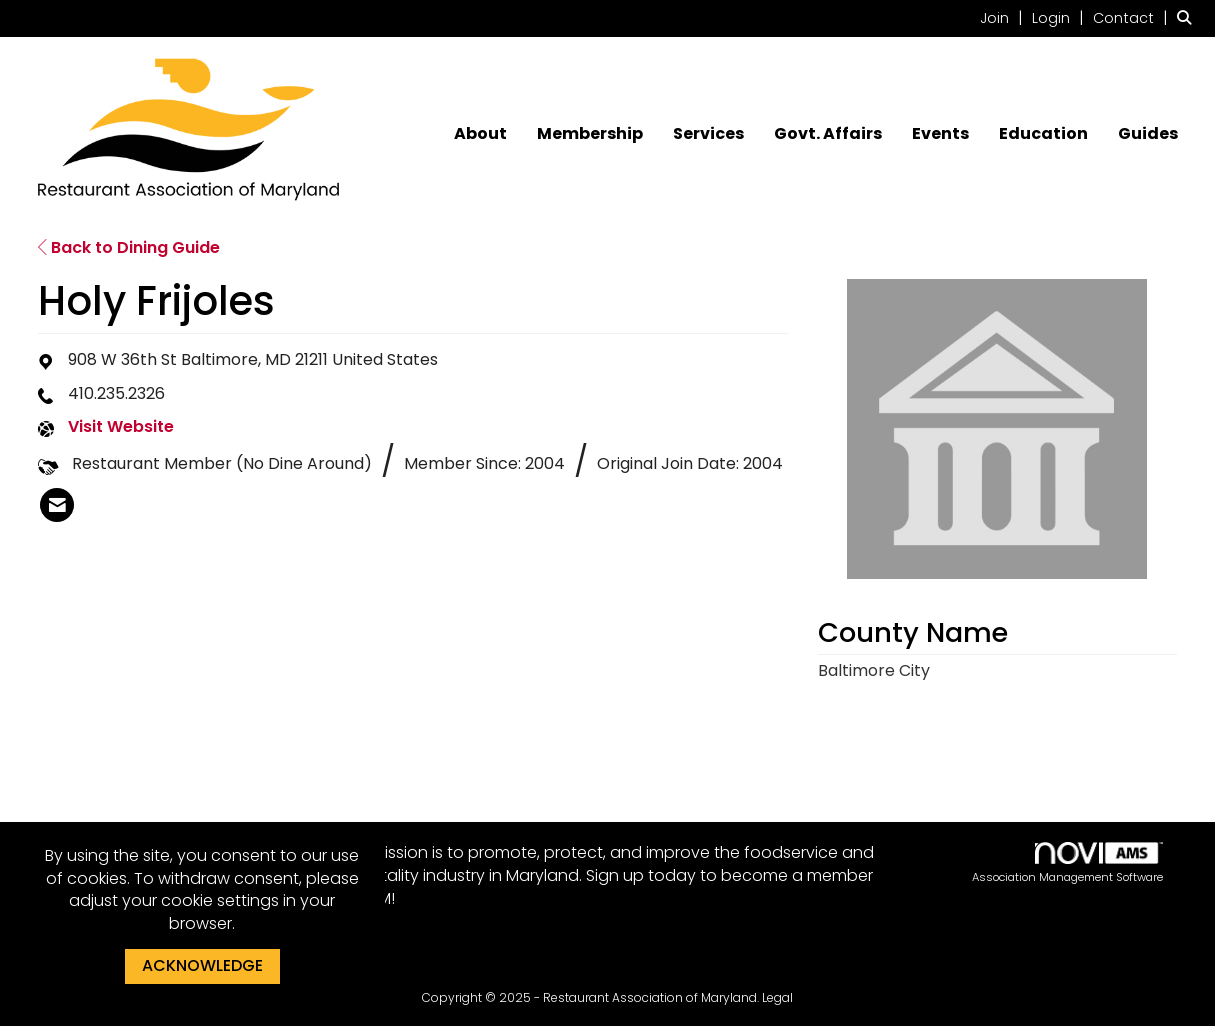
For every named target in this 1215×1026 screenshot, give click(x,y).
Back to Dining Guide (129, 247)
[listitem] (1004, 17)
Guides (1148, 134)
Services (708, 134)
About (480, 134)
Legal (777, 997)
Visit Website (121, 427)
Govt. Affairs (828, 134)
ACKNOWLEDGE (202, 965)
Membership (590, 134)
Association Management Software (1067, 863)
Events (940, 134)
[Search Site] (1188, 17)
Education (1043, 134)
